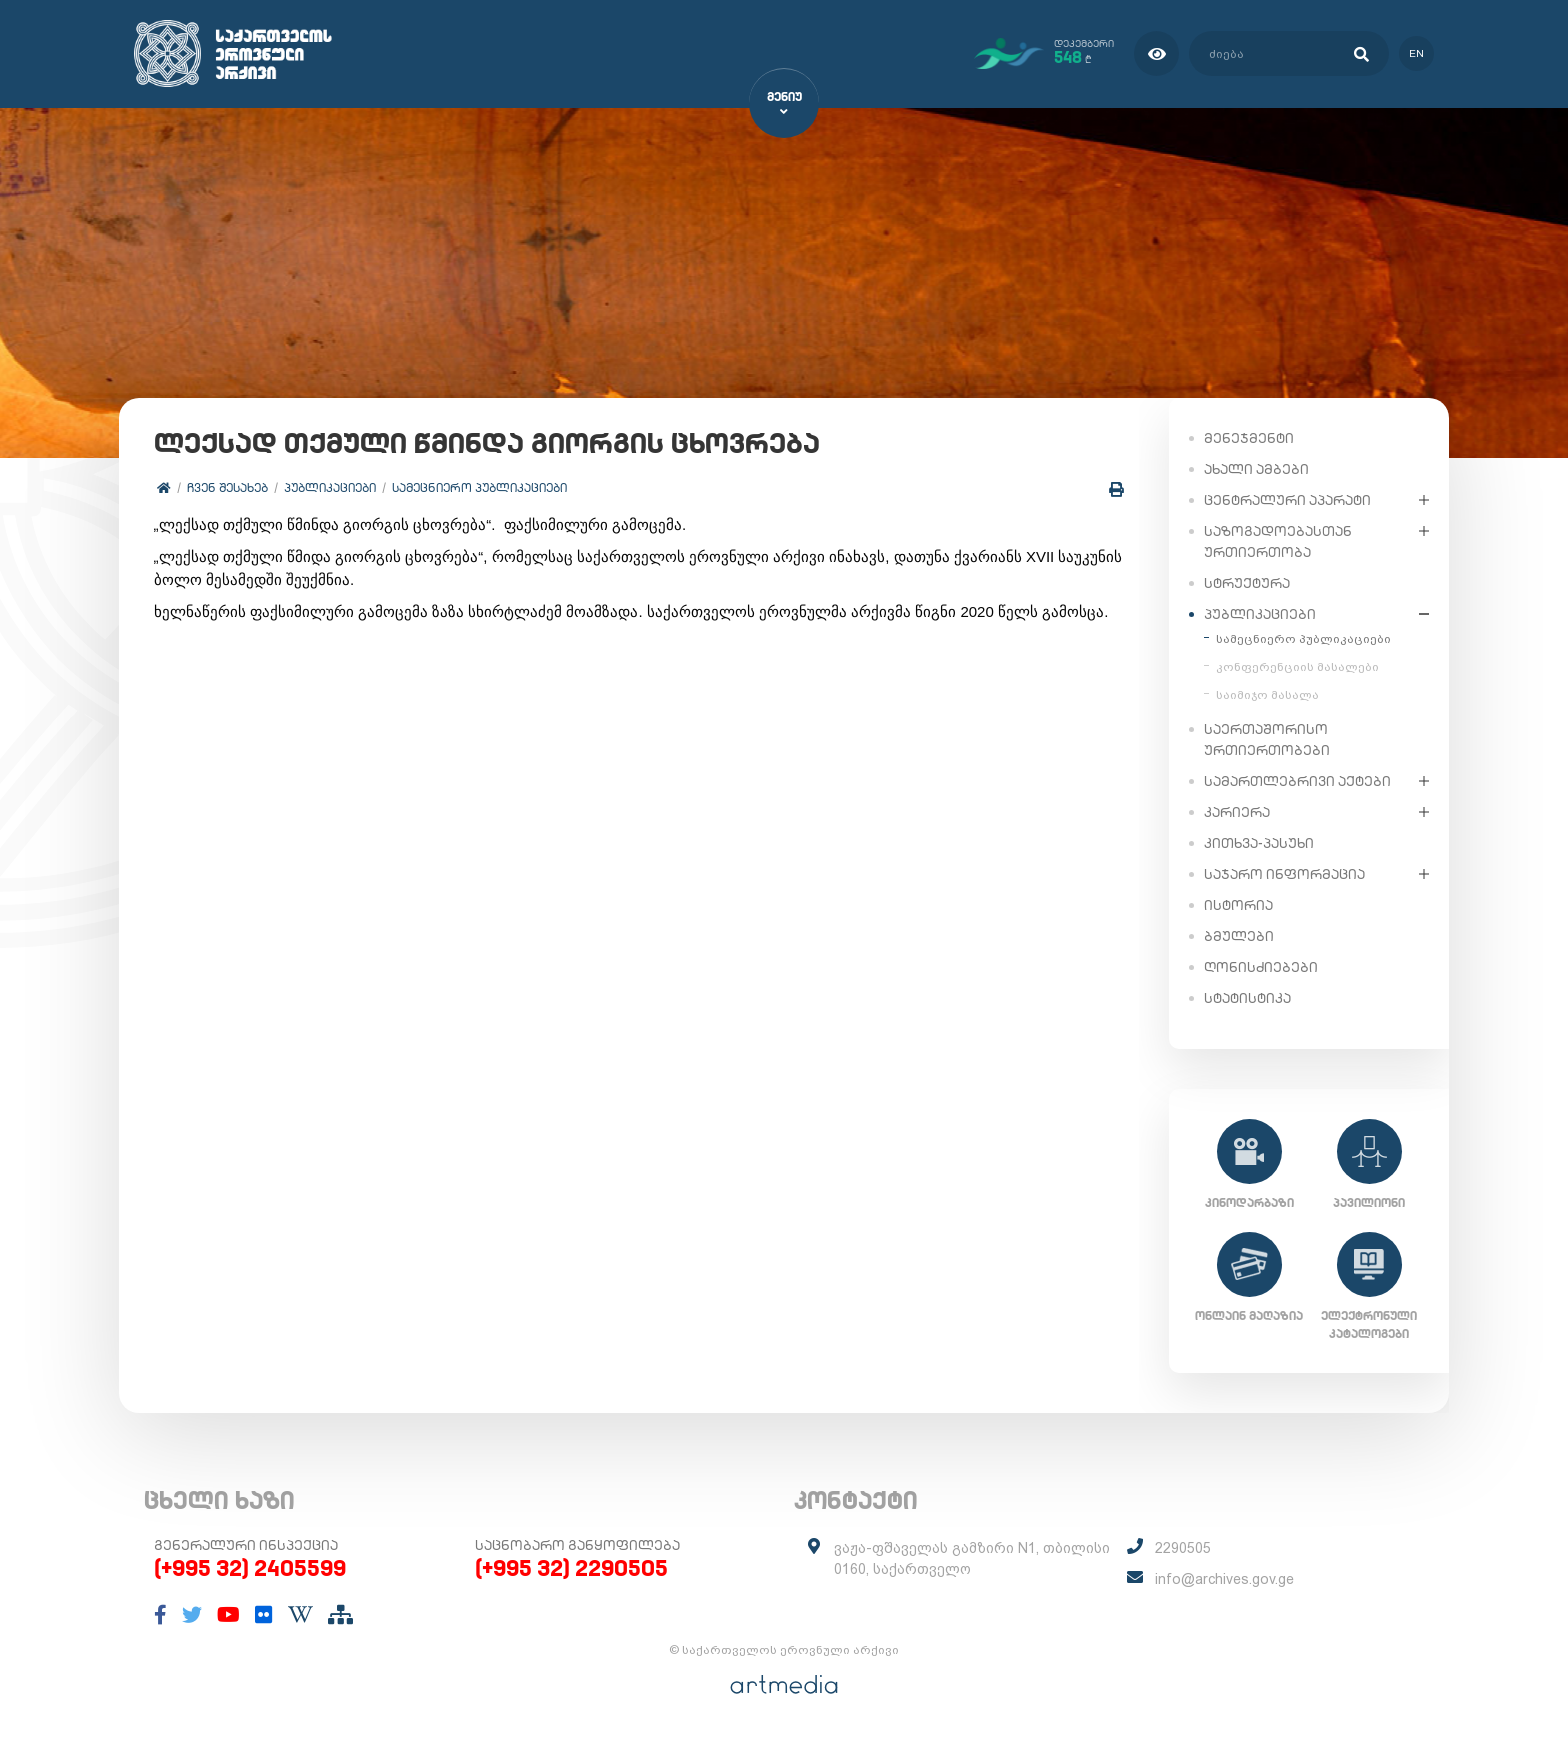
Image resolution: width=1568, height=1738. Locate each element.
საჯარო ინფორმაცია (1284, 873)
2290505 (1183, 1548)
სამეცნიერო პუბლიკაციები (479, 487)
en (1416, 53)
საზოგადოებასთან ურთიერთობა (1278, 540)
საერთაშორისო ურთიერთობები (1267, 738)
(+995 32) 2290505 (571, 1568)
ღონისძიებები (1261, 966)
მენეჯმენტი (1249, 437)
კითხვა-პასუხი (1259, 842)
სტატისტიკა (1247, 997)
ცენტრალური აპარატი (1287, 499)
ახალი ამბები (1256, 468)
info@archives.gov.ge (1224, 1579)
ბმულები (1239, 935)
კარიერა (1237, 811)
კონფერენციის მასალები (1297, 666)
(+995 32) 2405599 (250, 1568)
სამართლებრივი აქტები (1297, 780)
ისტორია (1238, 904)
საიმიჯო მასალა (1267, 694)
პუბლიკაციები (330, 487)
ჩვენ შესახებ (227, 487)
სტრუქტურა (1247, 582)
